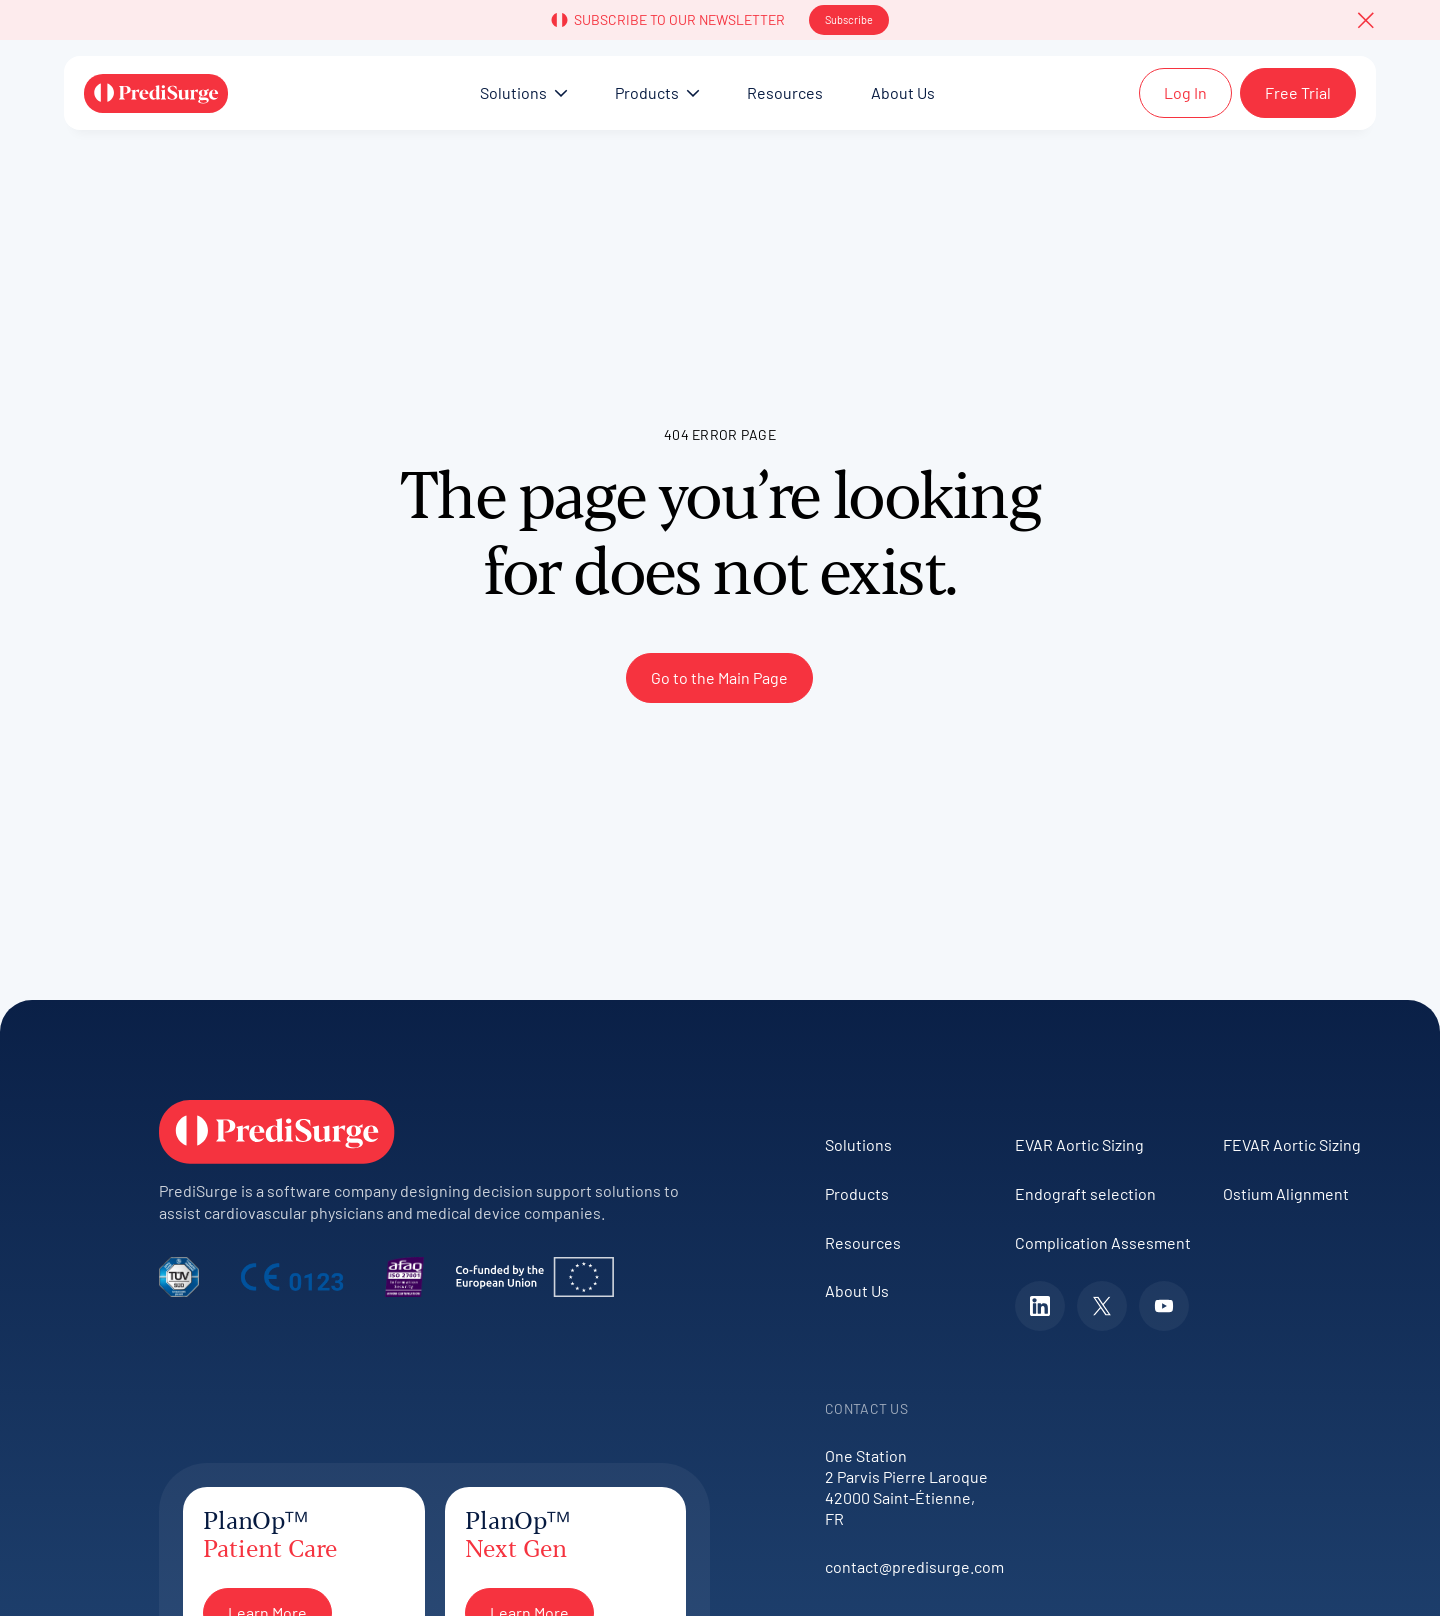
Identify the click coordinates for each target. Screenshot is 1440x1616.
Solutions (858, 1144)
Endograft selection (1085, 1193)
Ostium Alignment (1286, 1193)
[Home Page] (156, 93)
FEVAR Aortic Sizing (1292, 1144)
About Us (857, 1290)
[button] (1366, 20)
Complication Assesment (1103, 1242)
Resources (863, 1242)
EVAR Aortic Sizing (1079, 1144)
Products (857, 1193)
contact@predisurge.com (910, 1566)
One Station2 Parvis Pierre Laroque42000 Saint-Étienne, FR (906, 1486)
